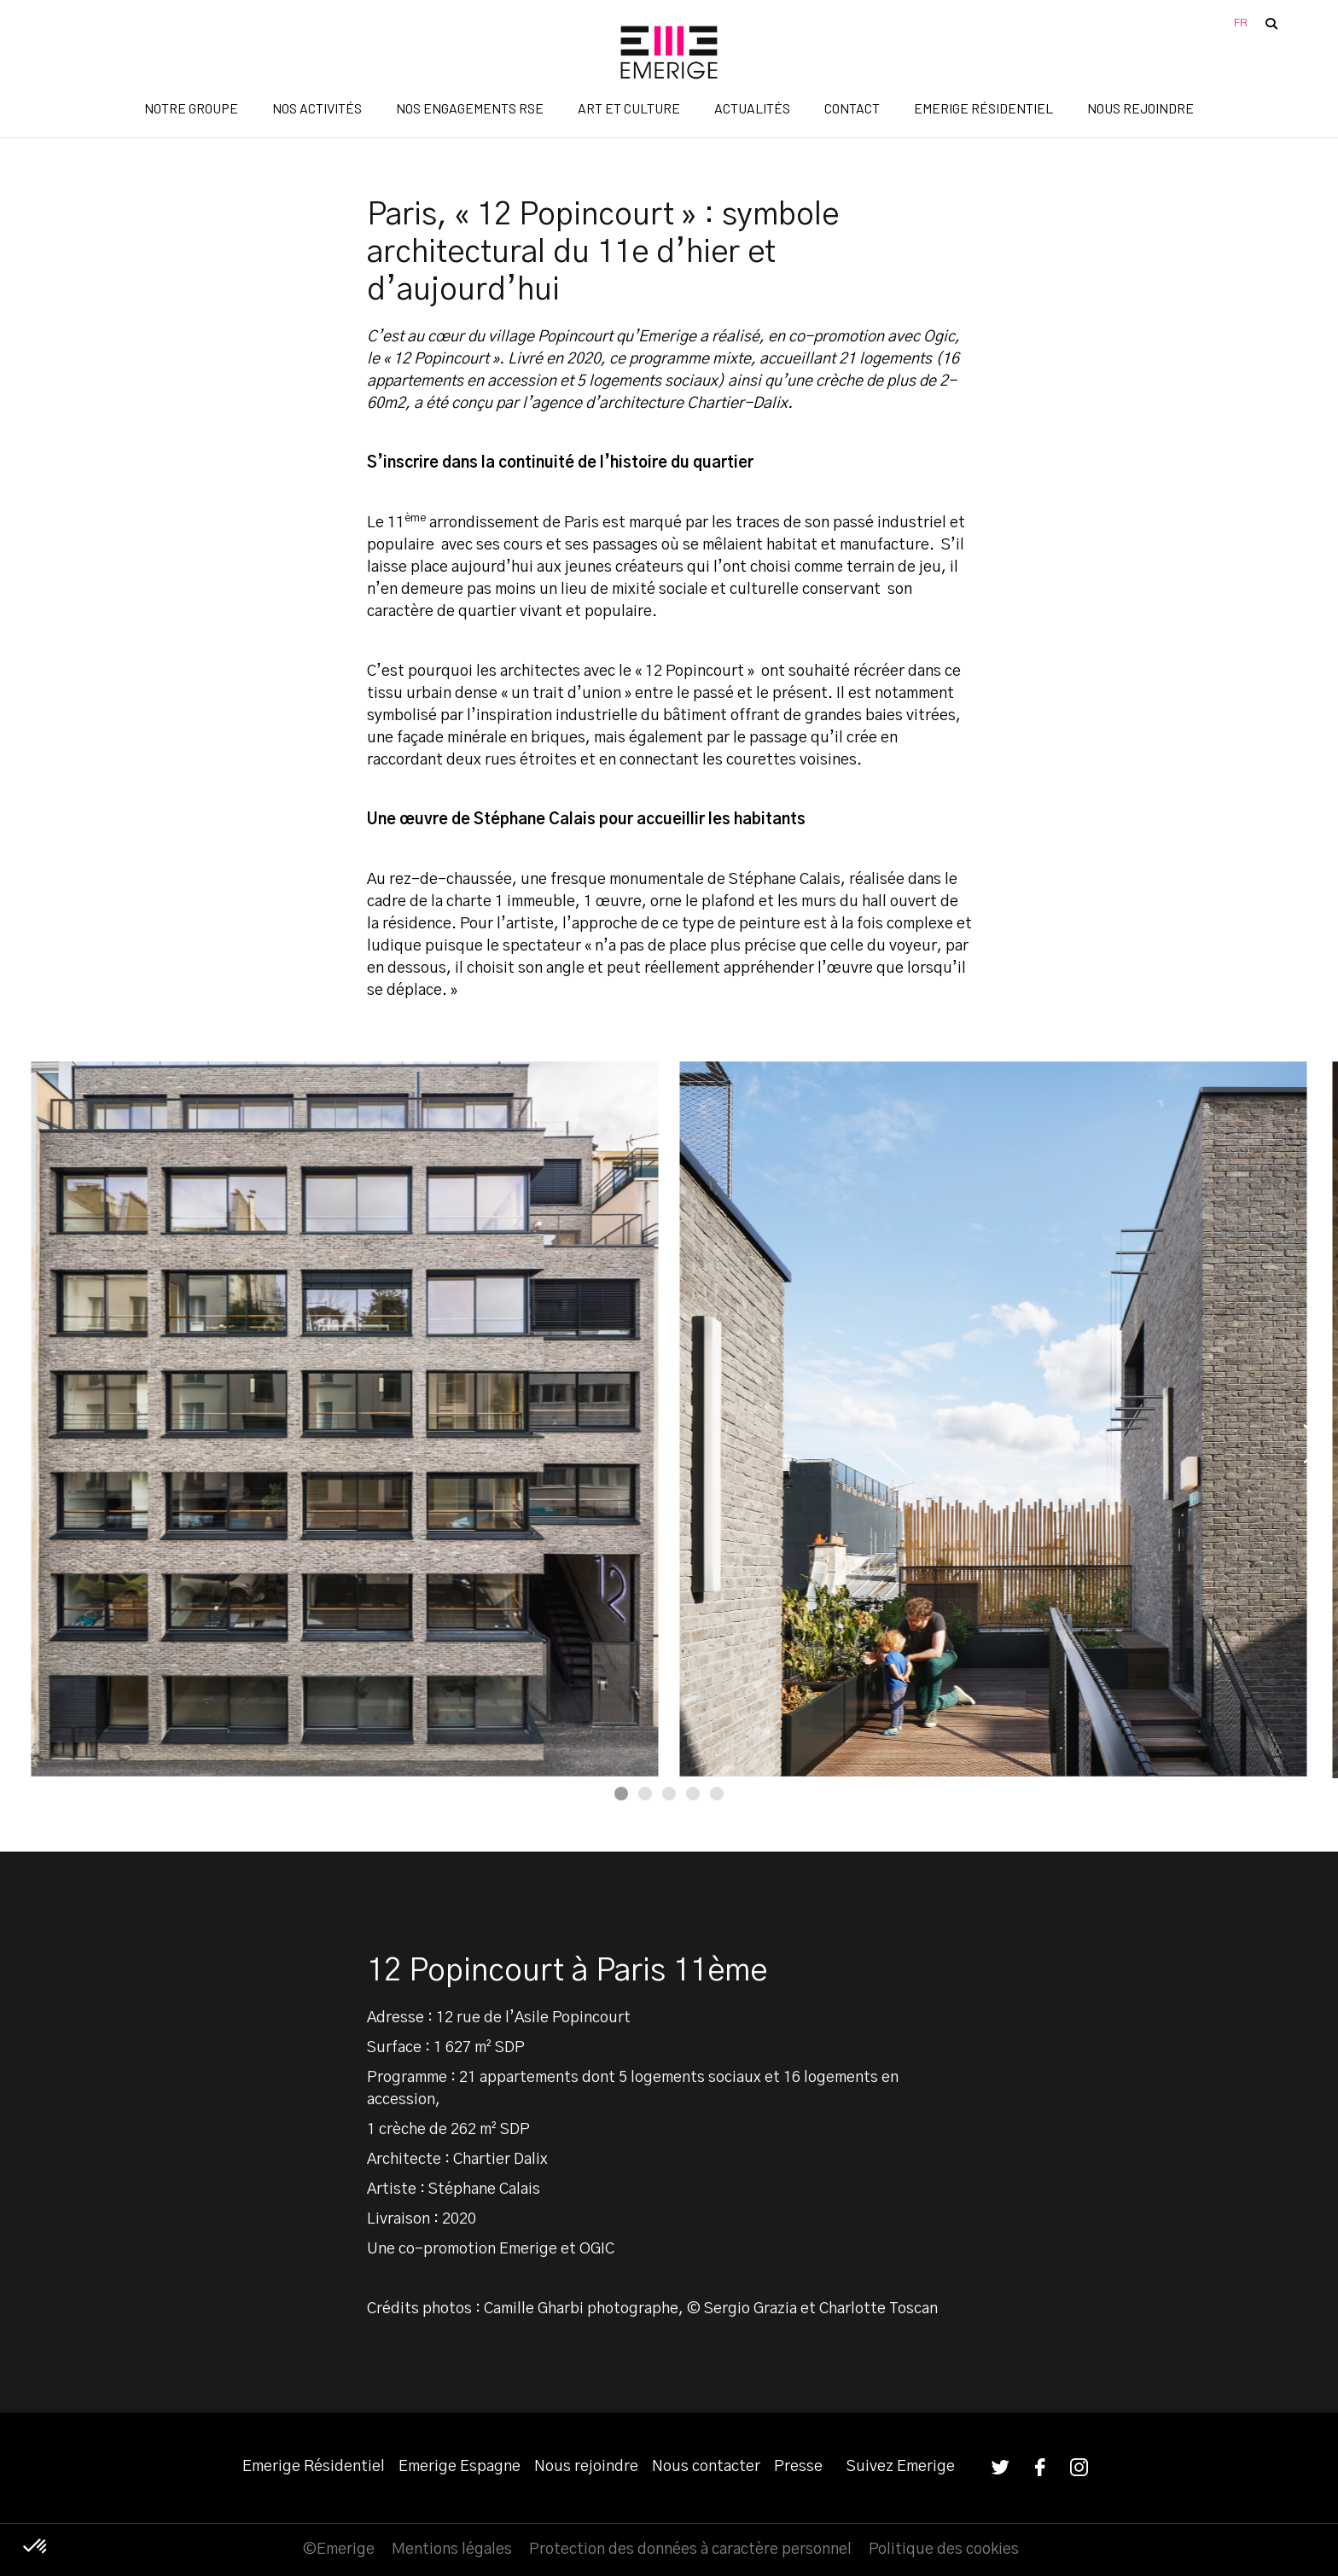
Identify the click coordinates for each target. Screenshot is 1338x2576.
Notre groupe (191, 108)
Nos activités (317, 108)
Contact (852, 108)
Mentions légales (452, 2549)
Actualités (752, 108)
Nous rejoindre (1140, 108)
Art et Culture (629, 108)
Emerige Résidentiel (983, 108)
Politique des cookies (944, 2549)
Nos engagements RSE (470, 108)
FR (1241, 23)
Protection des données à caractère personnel (690, 2549)
